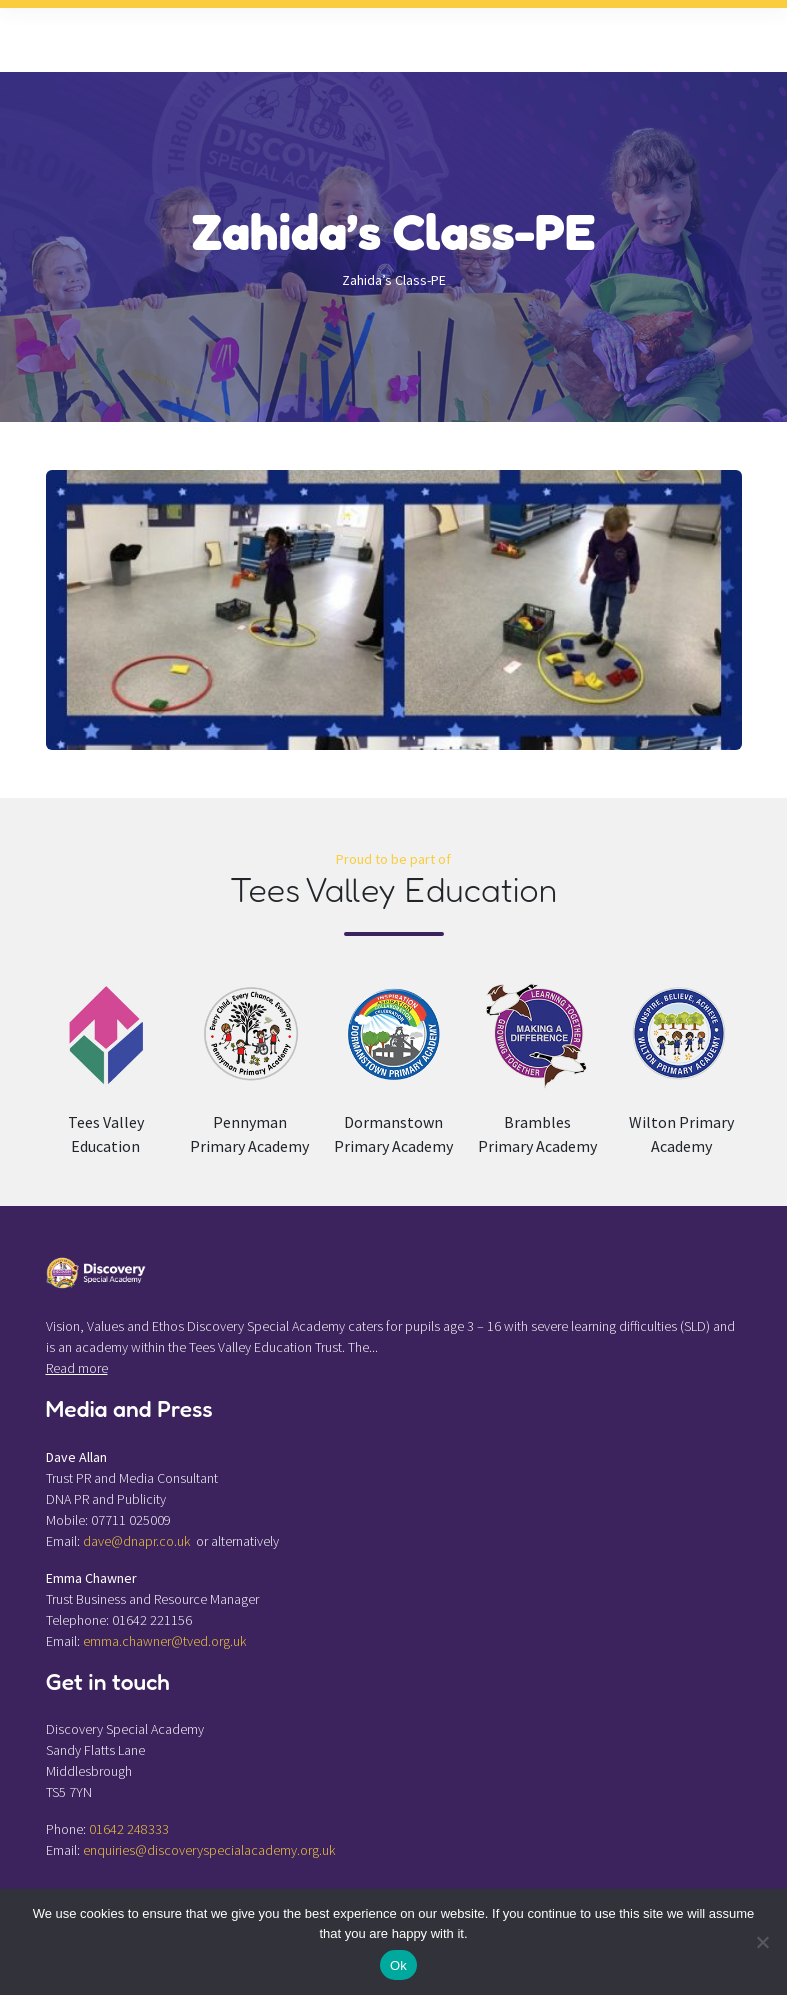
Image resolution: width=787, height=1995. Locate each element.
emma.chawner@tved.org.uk (164, 1641)
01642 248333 (129, 1829)
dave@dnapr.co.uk (136, 1541)
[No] (762, 1942)
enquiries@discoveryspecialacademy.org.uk (209, 1850)
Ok (398, 1965)
